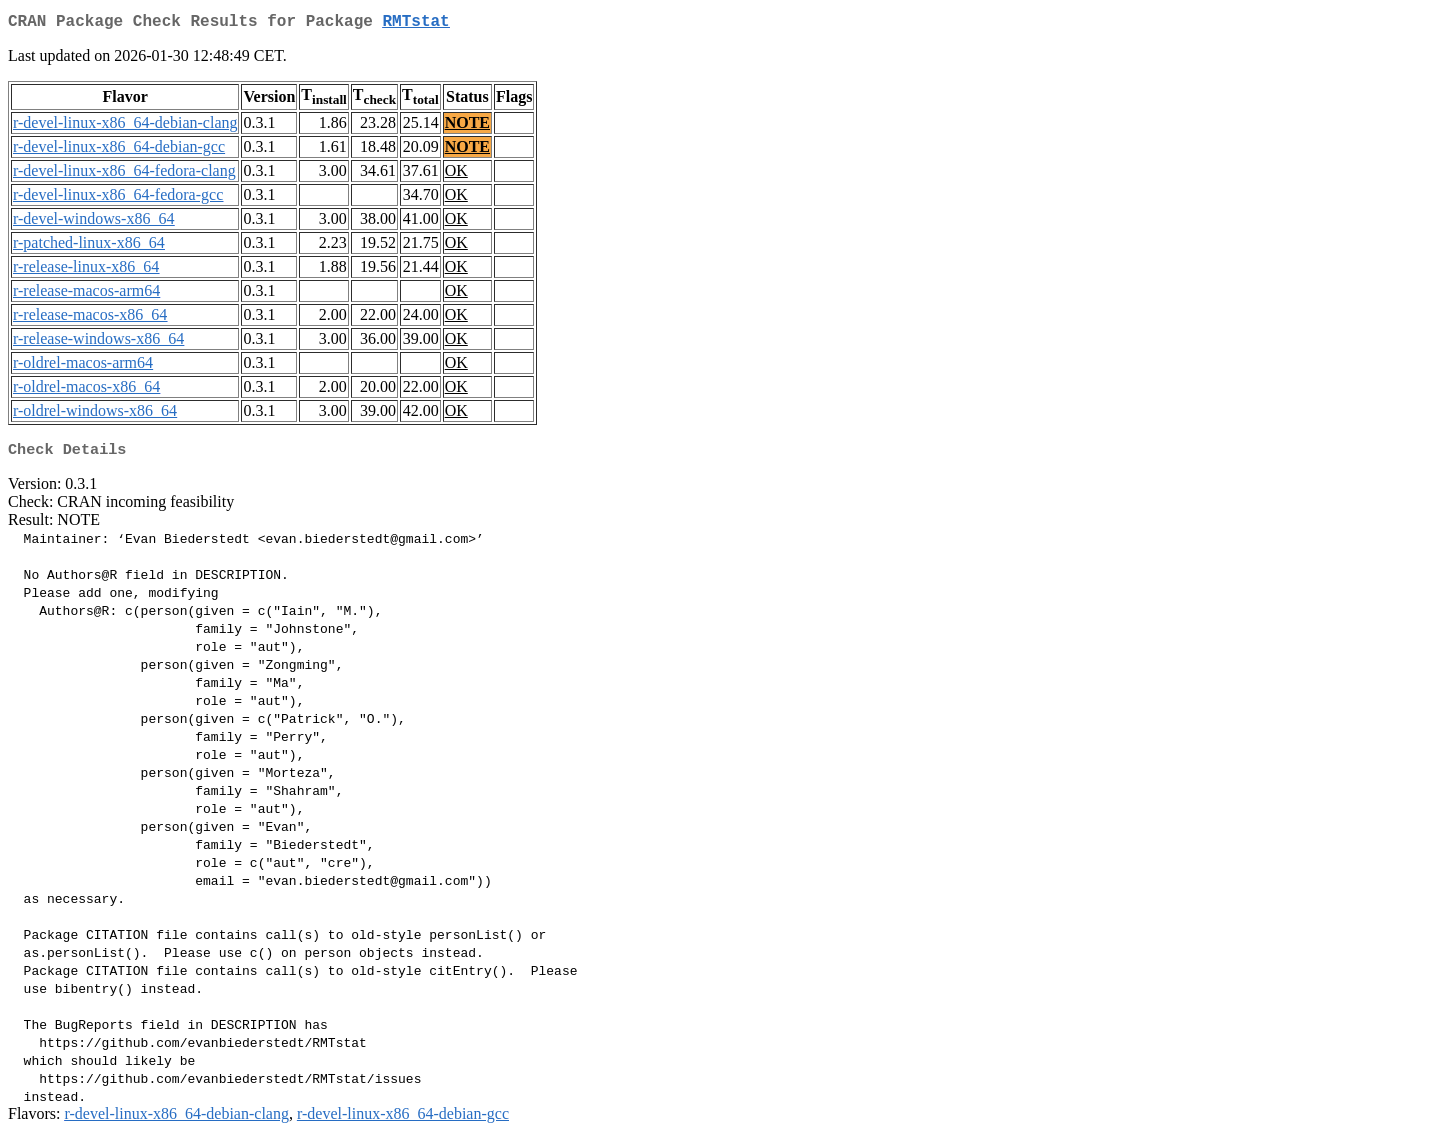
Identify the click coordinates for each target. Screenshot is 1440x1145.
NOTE (467, 126)
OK (456, 174)
